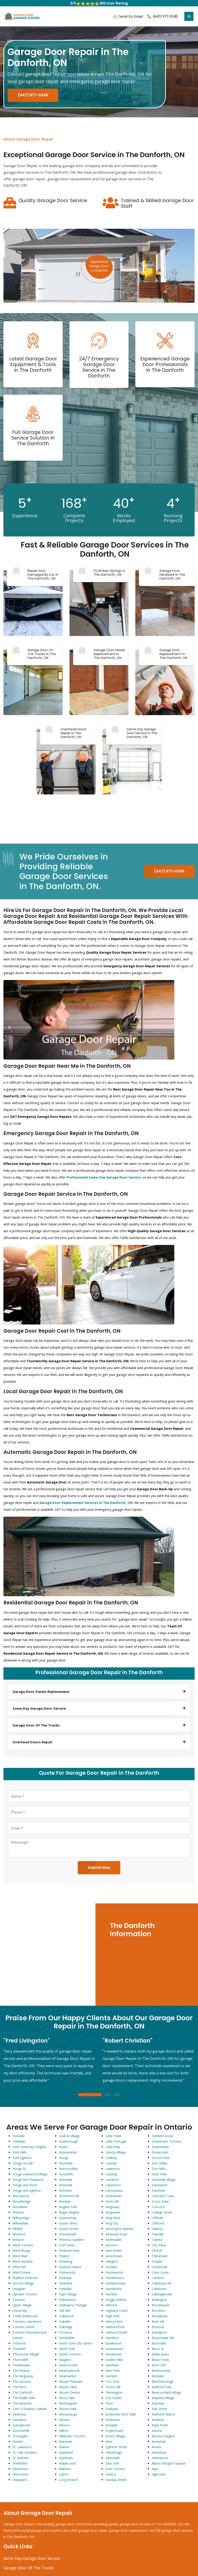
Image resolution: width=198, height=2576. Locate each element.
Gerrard (111, 2376)
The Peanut (21, 2370)
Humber (111, 2294)
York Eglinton (22, 2158)
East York (112, 2463)
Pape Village (68, 2294)
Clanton (157, 2229)
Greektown (113, 2354)
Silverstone (21, 2474)
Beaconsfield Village (166, 2392)
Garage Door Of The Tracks (28, 2568)
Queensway (67, 2218)
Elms (109, 2441)
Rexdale (65, 2201)
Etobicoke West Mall (120, 2414)
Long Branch (68, 2480)
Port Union (67, 2245)
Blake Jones (160, 2354)
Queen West (68, 2223)
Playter (64, 2256)
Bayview (158, 2403)
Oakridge (65, 2327)
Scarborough (68, 2141)
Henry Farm (114, 2321)
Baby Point (160, 2425)
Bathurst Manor (163, 2414)
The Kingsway (23, 2376)
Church (157, 2250)
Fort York (112, 2381)
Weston (18, 2239)
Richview (65, 2190)
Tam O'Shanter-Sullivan (30, 2409)
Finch (109, 2403)
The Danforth (23, 2392)
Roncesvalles (68, 2168)
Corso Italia (160, 2201)
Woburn (18, 2212)
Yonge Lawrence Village (30, 2174)
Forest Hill (112, 2387)
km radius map (47, 1954)
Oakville (64, 2321)
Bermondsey (161, 2370)
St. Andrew (20, 2458)
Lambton (112, 2179)
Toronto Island (23, 2327)
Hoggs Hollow (115, 2299)
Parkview (65, 2283)
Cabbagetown (162, 2294)
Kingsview (112, 2212)
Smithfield (20, 2463)
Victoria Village (23, 2283)
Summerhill (21, 2430)
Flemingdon (114, 2392)
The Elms (19, 2387)
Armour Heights (163, 2436)
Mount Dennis (69, 2392)
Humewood (114, 2272)
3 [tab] (117, 2095)
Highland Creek (116, 2310)
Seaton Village (69, 2136)
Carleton (158, 2278)
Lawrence (112, 2168)
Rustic (63, 2147)
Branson (158, 2327)
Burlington (159, 2299)
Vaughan (19, 2289)
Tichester (19, 2343)
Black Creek (160, 2359)
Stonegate (20, 2436)
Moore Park (68, 2409)
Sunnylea (19, 2420)
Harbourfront (115, 2327)
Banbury (158, 2420)
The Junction (22, 2381)
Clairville (158, 2234)
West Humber (23, 2261)
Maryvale (65, 2441)
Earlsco (110, 2474)
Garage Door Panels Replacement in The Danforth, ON (109, 654)
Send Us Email (131, 16)
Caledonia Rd (161, 2283)
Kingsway (112, 2207)
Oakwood (66, 2316)
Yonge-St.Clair (23, 2163)
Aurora (157, 2430)
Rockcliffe (66, 2174)
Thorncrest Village (26, 2354)
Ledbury (111, 2158)
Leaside (111, 2163)
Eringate (111, 2425)
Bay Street (159, 2409)
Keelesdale (113, 2239)
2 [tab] (107, 2095)
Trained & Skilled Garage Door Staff (157, 203)
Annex (156, 2447)
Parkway (65, 2278)
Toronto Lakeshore (27, 2321)
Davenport (159, 2185)
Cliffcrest (158, 2223)
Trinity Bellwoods (25, 2316)
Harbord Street (116, 2332)
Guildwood (113, 2343)
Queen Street (69, 2229)
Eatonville (112, 2458)
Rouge (64, 2158)
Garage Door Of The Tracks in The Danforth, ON (42, 654)
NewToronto (68, 2365)
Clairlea (157, 2239)
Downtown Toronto (166, 2141)
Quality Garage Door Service (52, 200)
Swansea (19, 2414)
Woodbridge (22, 2201)
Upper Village (22, 2305)
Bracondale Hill (163, 2338)
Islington (111, 2261)
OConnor (65, 2332)
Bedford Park (161, 2387)
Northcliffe (67, 2338)
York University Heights (29, 2147)
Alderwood (160, 2458)
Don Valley (159, 2163)
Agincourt (159, 2474)
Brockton (158, 2310)
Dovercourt (160, 2152)
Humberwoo (114, 2278)
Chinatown (159, 2256)
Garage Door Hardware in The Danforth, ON (172, 574)
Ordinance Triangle (73, 2305)
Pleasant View (69, 2250)
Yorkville (19, 2136)
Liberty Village (115, 2152)
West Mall (20, 2256)
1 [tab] (90, 2095)
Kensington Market (119, 2229)
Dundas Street (116, 2480)
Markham (66, 2458)
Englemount (114, 2430)
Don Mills (159, 2168)
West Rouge (22, 2250)
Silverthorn (20, 2469)
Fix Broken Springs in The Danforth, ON (109, 572)
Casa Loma (160, 2272)
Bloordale (159, 2343)
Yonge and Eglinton (27, 2190)
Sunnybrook (21, 2425)
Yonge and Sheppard (28, 2179)
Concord (158, 2207)
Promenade (67, 2234)
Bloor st (158, 2349)
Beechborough (163, 2381)
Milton (63, 2430)
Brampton (159, 2332)
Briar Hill (158, 2321)
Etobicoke (112, 2420)
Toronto (19, 2299)
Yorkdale (19, 2141)
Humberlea (113, 2289)
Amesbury (159, 2452)
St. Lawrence (22, 2447)
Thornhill (19, 2349)
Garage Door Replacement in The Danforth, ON (173, 654)
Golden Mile (114, 2359)
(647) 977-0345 (165, 16)
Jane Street (113, 2250)
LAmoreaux (114, 2190)
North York (67, 2349)
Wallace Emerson (25, 2278)
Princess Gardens (72, 2239)
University (20, 2310)
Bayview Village (163, 2398)
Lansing (111, 2174)
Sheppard (19, 2480)
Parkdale (65, 2289)
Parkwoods (67, 2272)
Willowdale (20, 2223)
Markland (66, 2452)
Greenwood (114, 2349)
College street (162, 2212)
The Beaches (22, 2403)
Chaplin (157, 2261)
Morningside (68, 2403)
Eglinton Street (116, 2447)
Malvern (65, 2469)
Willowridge (21, 2218)
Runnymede (68, 2152)
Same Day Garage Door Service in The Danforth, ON (142, 733)
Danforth (158, 2190)
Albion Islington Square (168, 2463)
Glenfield (111, 2365)
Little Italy (112, 2147)
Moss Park (67, 2398)
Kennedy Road (116, 2234)
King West (112, 2218)
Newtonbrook (69, 2370)
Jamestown (113, 2256)
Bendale (158, 2376)
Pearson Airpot (70, 2267)
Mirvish (64, 2420)
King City (111, 2223)
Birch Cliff (159, 2365)
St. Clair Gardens (25, 2452)
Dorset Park (161, 2158)
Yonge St (19, 2168)
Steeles (18, 2441)
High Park (112, 2316)
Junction (111, 2245)
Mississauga (68, 2414)
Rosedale (66, 2163)
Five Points (113, 2398)
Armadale (159, 2441)
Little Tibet (113, 2136)
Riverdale (65, 2185)
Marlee (64, 2447)
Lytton (64, 2474)
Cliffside (157, 2218)
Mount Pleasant (70, 2381)
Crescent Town (163, 2196)
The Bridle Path (24, 2398)
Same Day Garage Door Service (31, 2558)
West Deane (22, 2272)
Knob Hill (111, 2201)
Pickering (65, 2261)
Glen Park (112, 2370)
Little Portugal (115, 2141)
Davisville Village (164, 2179)
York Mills (20, 2152)
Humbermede (115, 2283)
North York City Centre (75, 2343)
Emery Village (115, 2436)
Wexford (19, 2234)
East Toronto (115, 2469)
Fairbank (111, 2409)
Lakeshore (113, 2185)
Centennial (159, 2267)
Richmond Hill (69, 2196)
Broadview (159, 2316)
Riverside (65, 2179)
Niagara (65, 2359)
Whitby (18, 2229)
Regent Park (68, 2207)
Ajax (155, 2469)
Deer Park (159, 2174)
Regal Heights (69, 2212)
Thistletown (21, 2365)
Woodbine (20, 2207)
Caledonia (159, 2289)
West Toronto (23, 2245)
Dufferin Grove (162, 2136)
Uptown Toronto (25, 2294)
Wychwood (21, 2196)
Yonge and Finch (25, 2185)
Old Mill (64, 2310)
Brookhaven (161, 2305)
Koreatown (113, 2196)
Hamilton (112, 2338)
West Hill (19, 2267)
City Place (159, 2245)
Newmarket (67, 2376)
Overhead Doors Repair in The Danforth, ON (74, 733)
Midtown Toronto (72, 2436)
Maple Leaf (67, 2463)
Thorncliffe (20, 2359)
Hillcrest (111, 2305)
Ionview (111, 2267)
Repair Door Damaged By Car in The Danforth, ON (43, 574)
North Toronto (70, 2354)
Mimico (64, 2425)
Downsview (160, 2147)
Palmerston (67, 2299)
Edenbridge (113, 2452)
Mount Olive (68, 2387)
